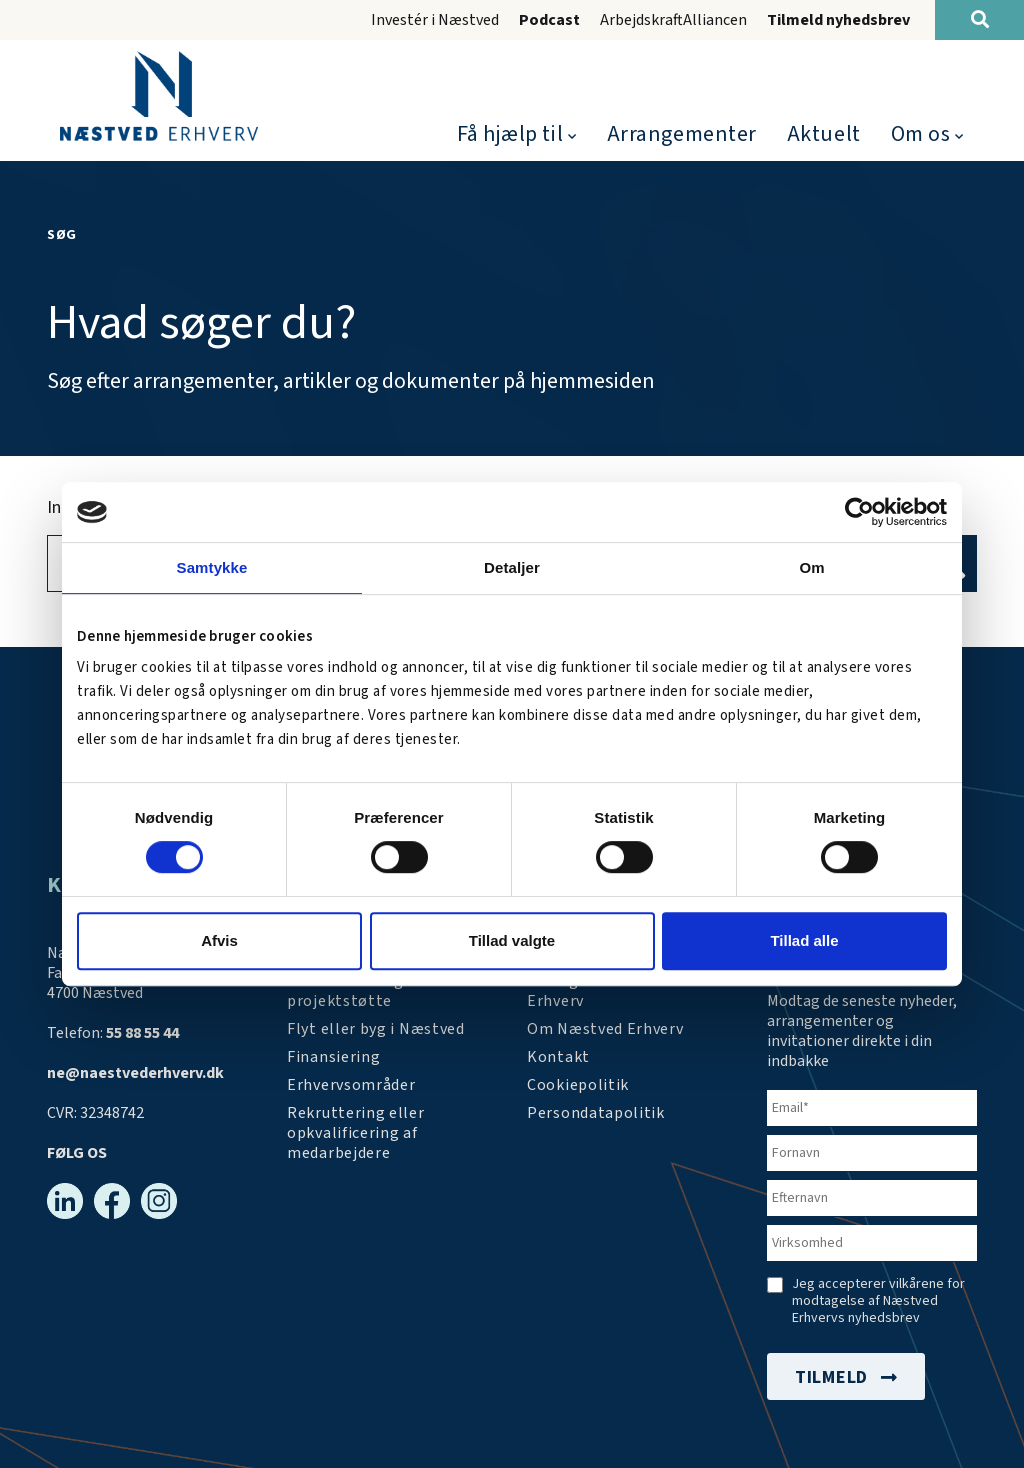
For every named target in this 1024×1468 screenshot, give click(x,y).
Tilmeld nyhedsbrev (838, 20)
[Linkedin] (65, 1201)
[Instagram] (159, 1201)
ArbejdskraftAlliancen (673, 20)
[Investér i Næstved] (376, 1029)
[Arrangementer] (632, 991)
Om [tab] (811, 567)
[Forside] (159, 96)
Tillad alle (804, 940)
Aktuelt (824, 134)
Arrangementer (682, 134)
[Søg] (979, 20)
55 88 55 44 (142, 1033)
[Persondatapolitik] (578, 1085)
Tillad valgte (512, 940)
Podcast (549, 20)
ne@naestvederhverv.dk (135, 1073)
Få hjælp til (510, 134)
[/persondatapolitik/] (596, 1113)
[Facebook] (112, 1201)
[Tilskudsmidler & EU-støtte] (392, 991)
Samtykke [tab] (212, 567)
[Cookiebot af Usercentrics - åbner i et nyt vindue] (859, 512)
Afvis (219, 940)
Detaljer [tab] (512, 567)
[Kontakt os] (558, 1057)
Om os (921, 134)
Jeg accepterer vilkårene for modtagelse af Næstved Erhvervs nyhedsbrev (878, 1301)
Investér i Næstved (435, 20)
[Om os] (605, 1029)
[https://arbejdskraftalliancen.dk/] (392, 1133)
